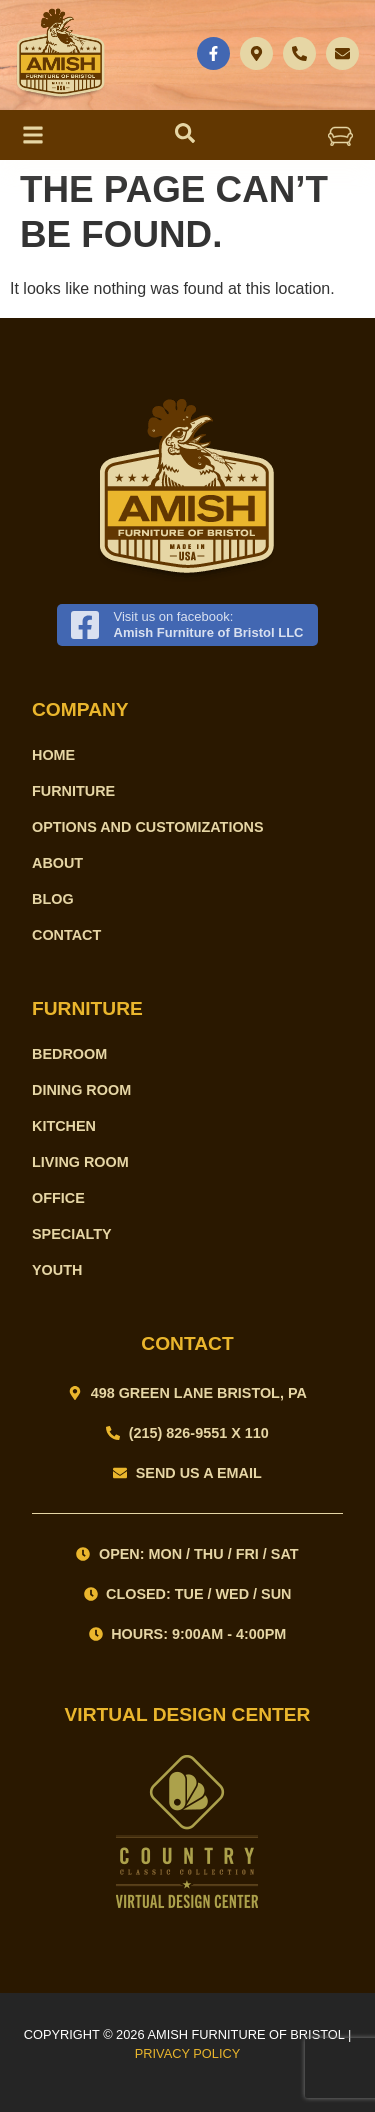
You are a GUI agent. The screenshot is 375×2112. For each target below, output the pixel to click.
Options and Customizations (148, 827)
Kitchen (64, 1126)
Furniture (73, 791)
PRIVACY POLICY (188, 2053)
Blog (53, 899)
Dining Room (81, 1090)
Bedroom (69, 1054)
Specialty (72, 1234)
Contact (66, 935)
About (57, 863)
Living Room (80, 1162)
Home (53, 755)
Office (58, 1198)
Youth (57, 1270)
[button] (341, 135)
